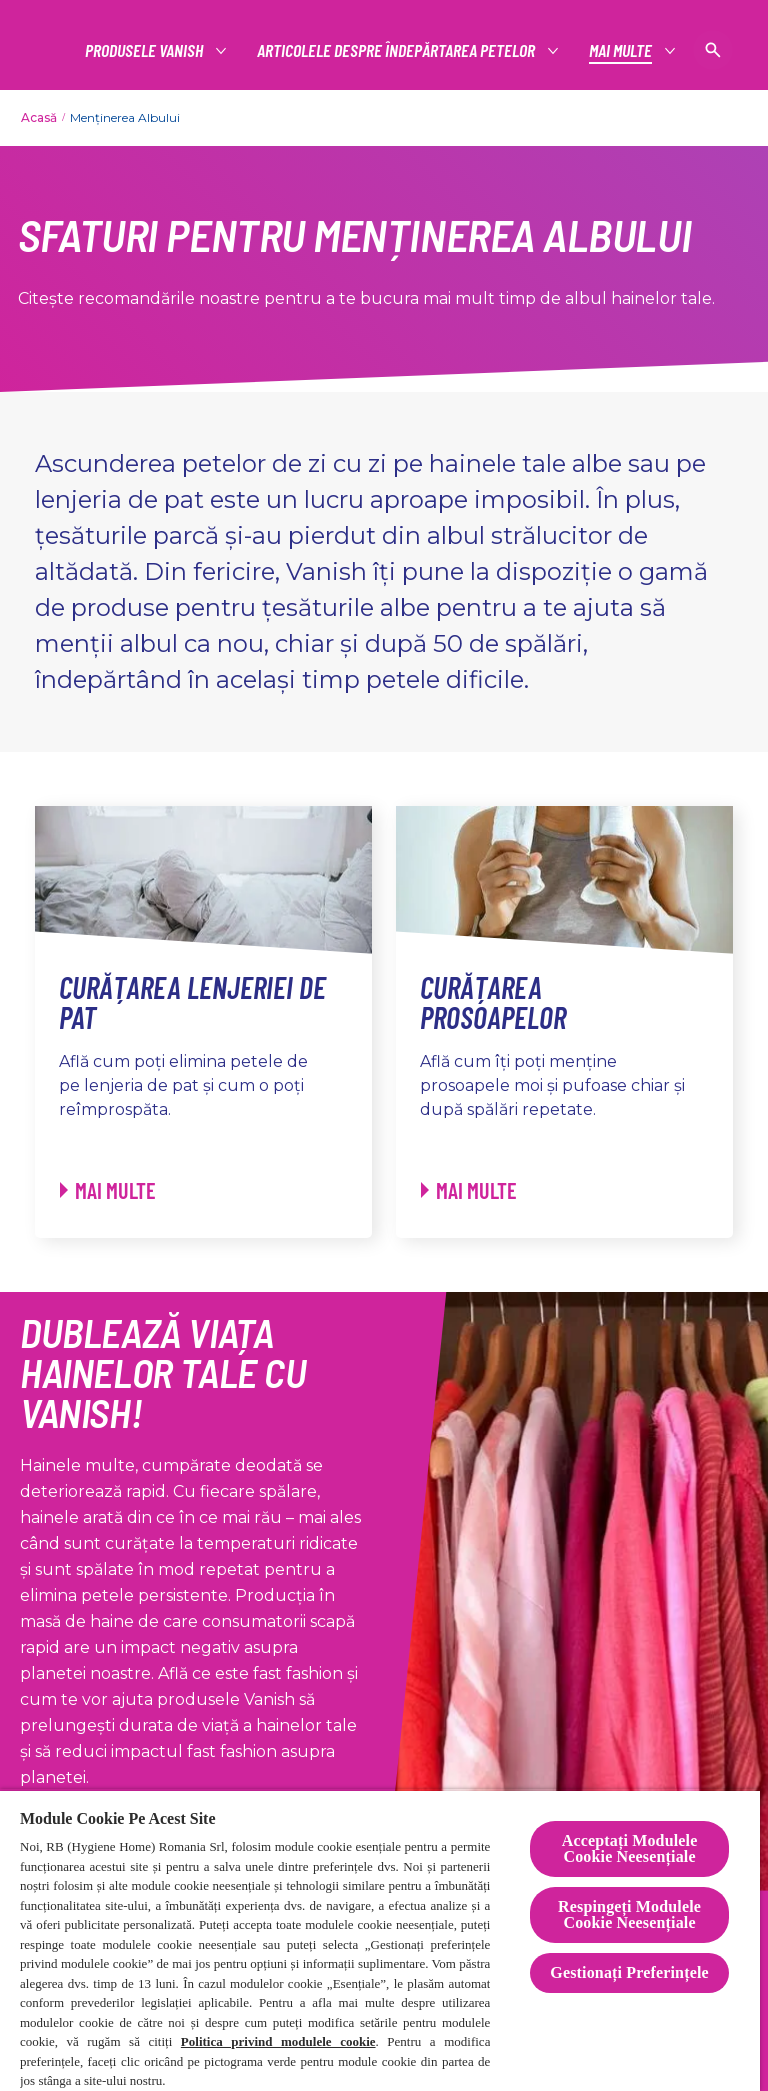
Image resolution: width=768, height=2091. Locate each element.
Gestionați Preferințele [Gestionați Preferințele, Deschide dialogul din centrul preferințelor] (629, 1972)
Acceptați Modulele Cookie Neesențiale (630, 1848)
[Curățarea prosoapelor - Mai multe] (469, 1190)
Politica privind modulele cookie (278, 2041)
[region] (380, 1940)
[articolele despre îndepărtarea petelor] (397, 50)
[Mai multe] (621, 50)
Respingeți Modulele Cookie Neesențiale (629, 1914)
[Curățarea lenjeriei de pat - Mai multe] (108, 1190)
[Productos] (145, 50)
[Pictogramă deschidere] (713, 50)
